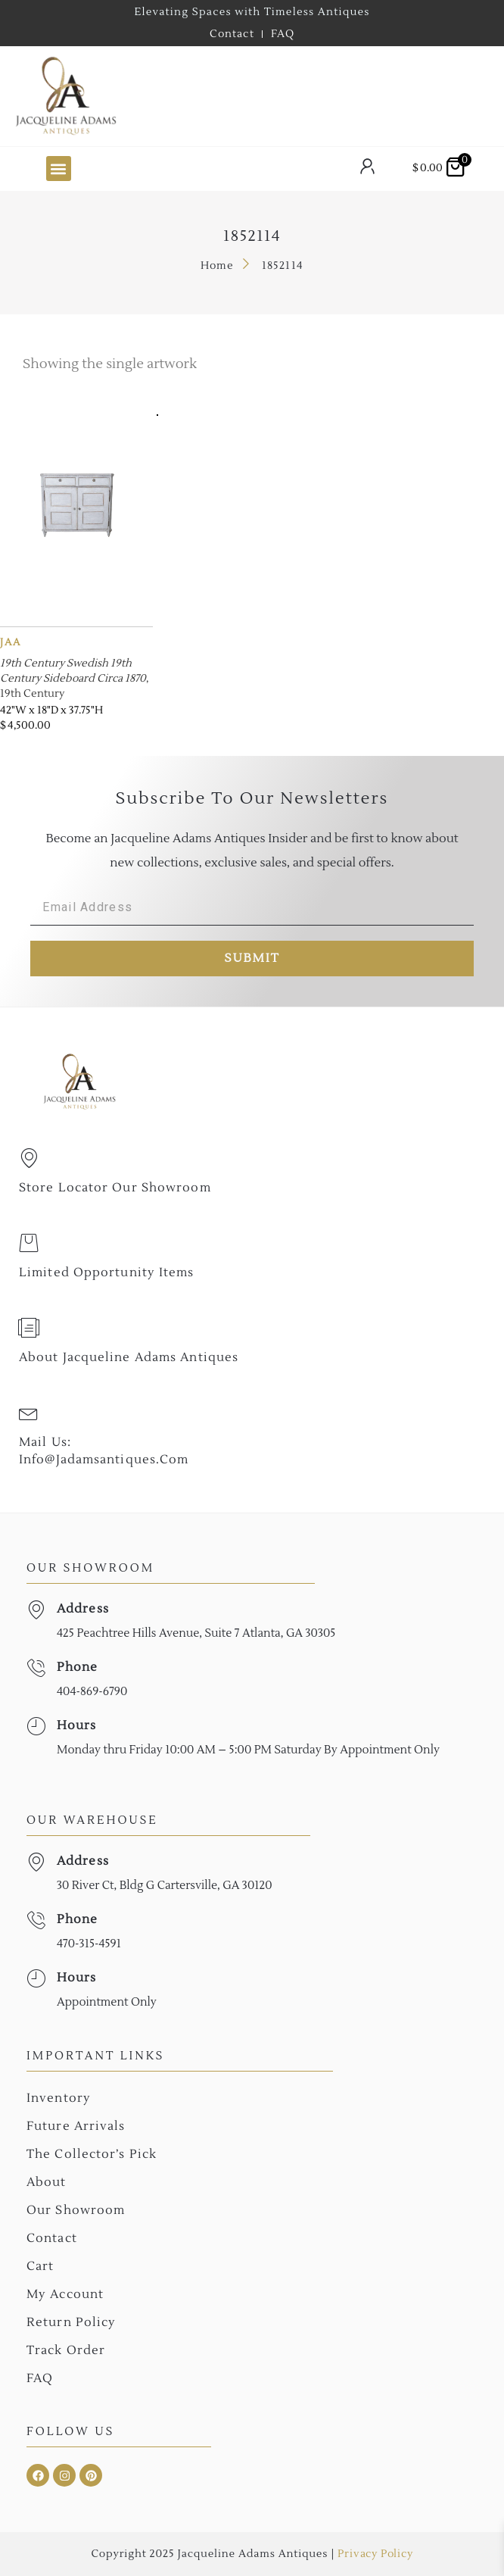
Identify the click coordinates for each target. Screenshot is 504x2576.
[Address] (35, 1609)
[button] (58, 168)
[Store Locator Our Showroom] (29, 1158)
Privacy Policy (375, 2554)
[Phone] (35, 1668)
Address (83, 1608)
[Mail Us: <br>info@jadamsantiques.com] (29, 1412)
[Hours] (35, 1726)
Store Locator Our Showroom (115, 1187)
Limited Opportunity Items (106, 1272)
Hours (77, 1725)
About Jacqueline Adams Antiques (128, 1357)
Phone (77, 1667)
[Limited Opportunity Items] (29, 1243)
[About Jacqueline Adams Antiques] (29, 1328)
